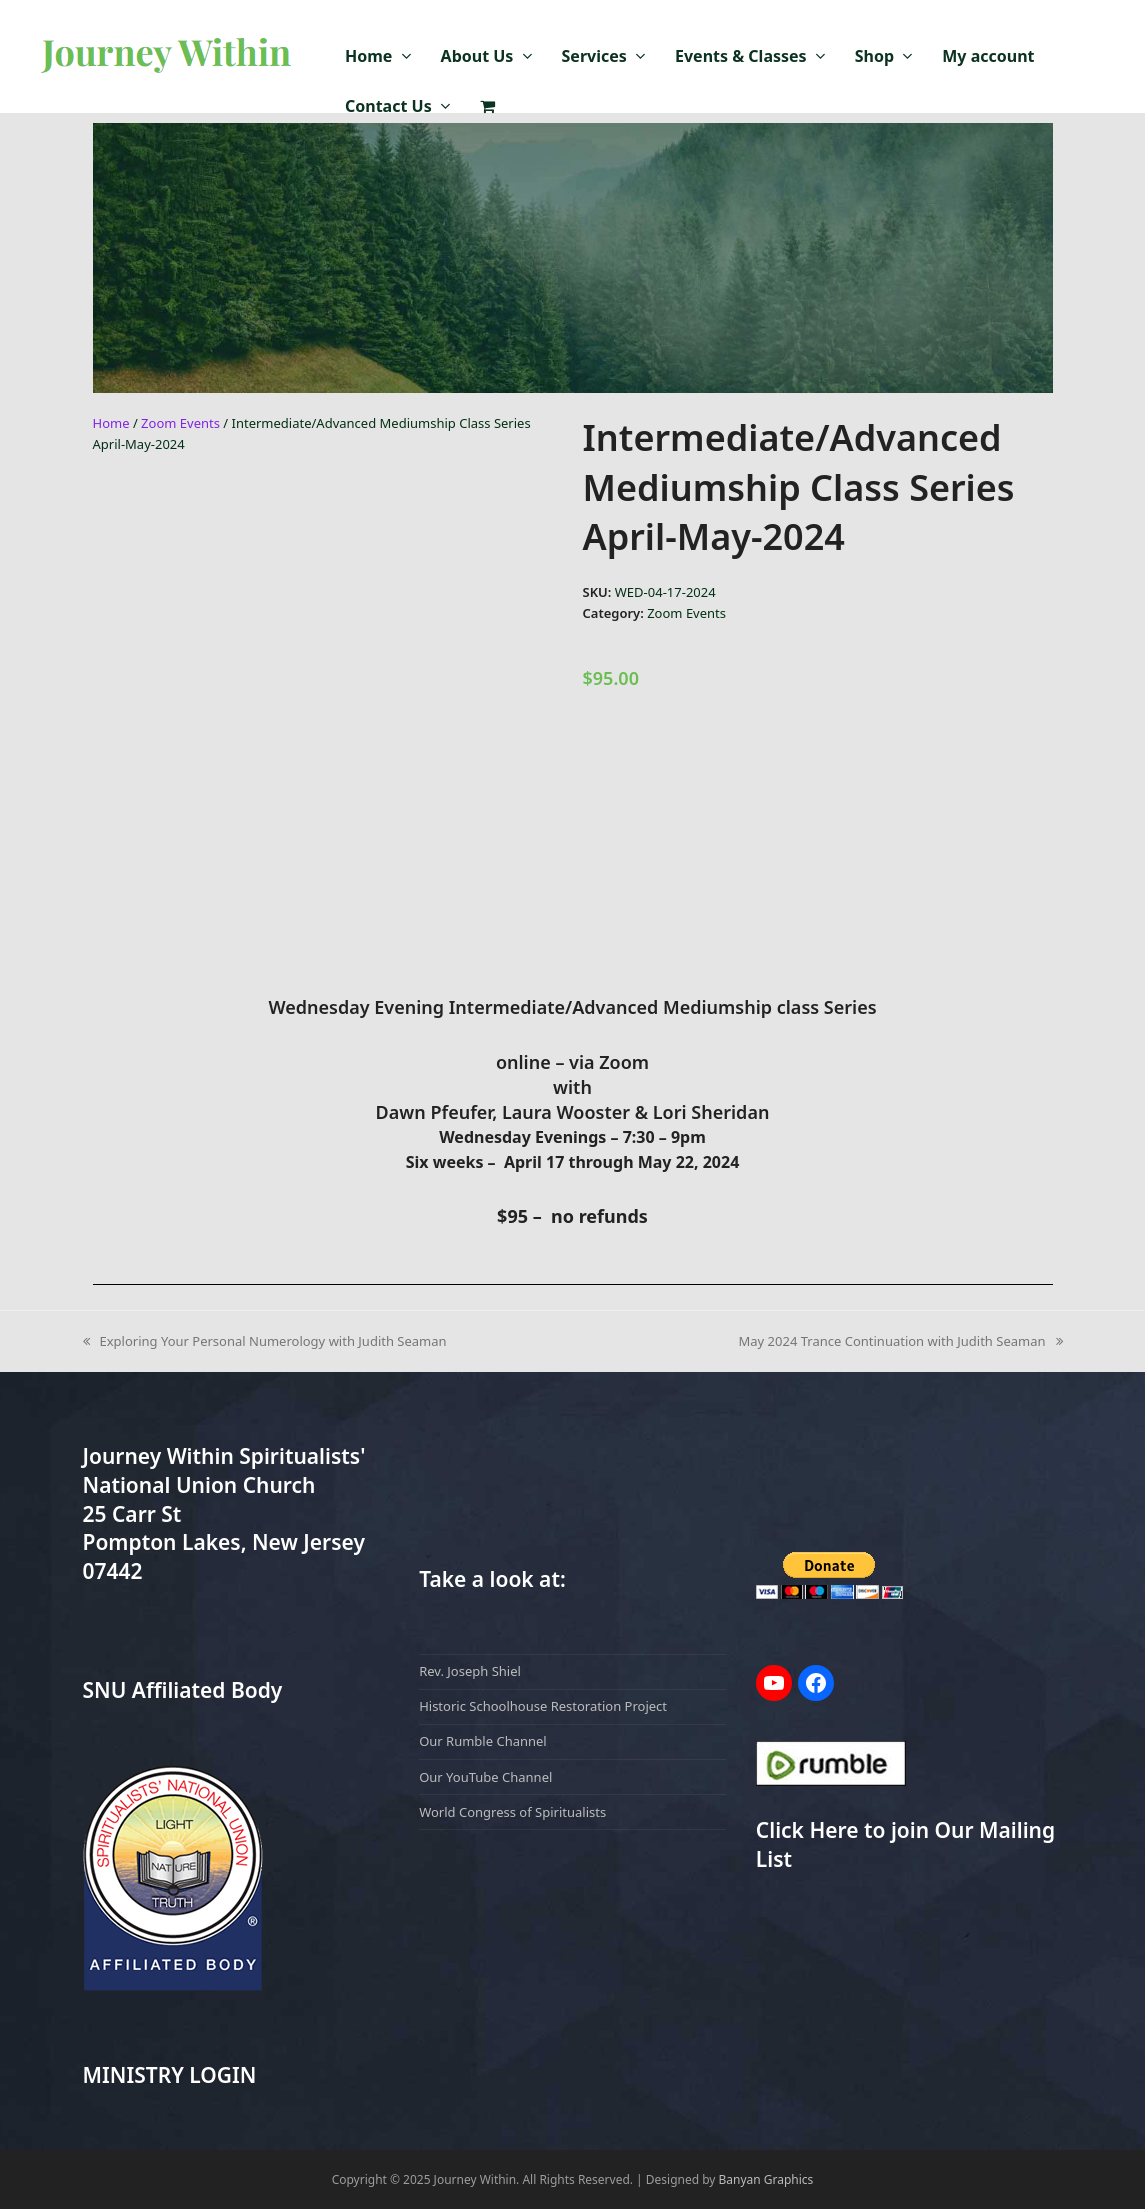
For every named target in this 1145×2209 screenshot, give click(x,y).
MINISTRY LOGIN (170, 2075)
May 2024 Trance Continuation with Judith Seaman (901, 1340)
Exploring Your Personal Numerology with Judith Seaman (265, 1340)
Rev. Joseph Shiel (470, 1671)
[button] (487, 107)
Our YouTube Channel (485, 1777)
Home (111, 423)
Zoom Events (180, 423)
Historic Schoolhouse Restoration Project (543, 1706)
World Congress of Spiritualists (512, 1812)
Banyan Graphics (766, 2179)
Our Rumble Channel (483, 1741)
